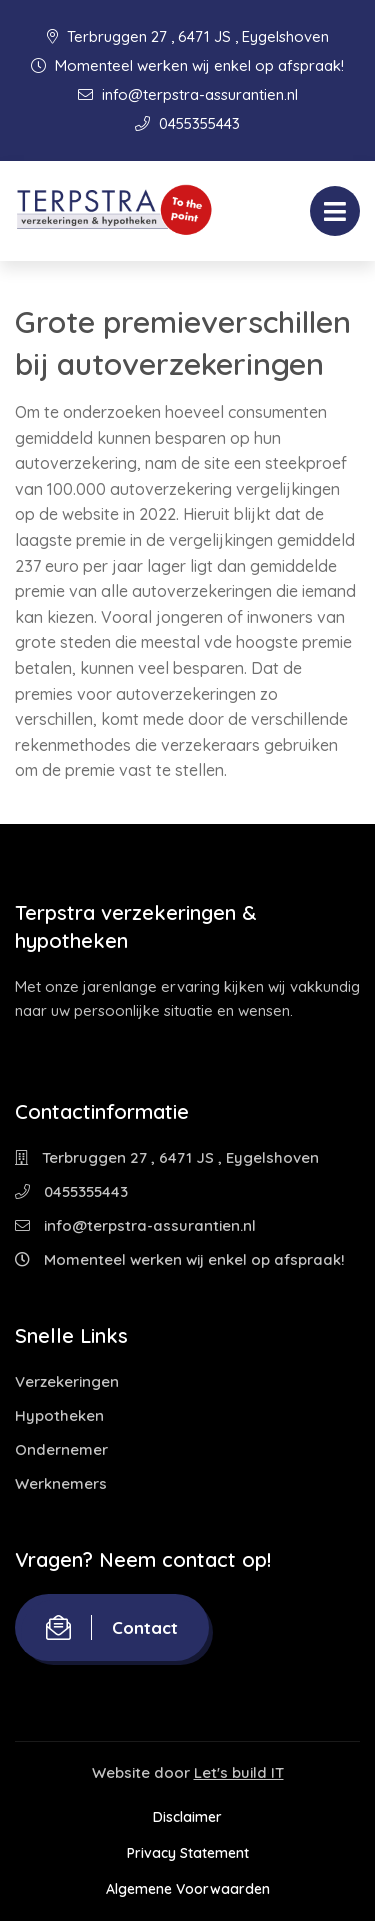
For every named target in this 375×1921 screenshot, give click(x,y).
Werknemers (61, 1483)
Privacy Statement (188, 1853)
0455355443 (187, 123)
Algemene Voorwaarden (188, 1889)
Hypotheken (59, 1415)
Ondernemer (61, 1449)
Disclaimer (187, 1817)
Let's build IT (239, 1772)
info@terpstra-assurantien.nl (188, 94)
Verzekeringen (67, 1381)
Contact (112, 1627)
